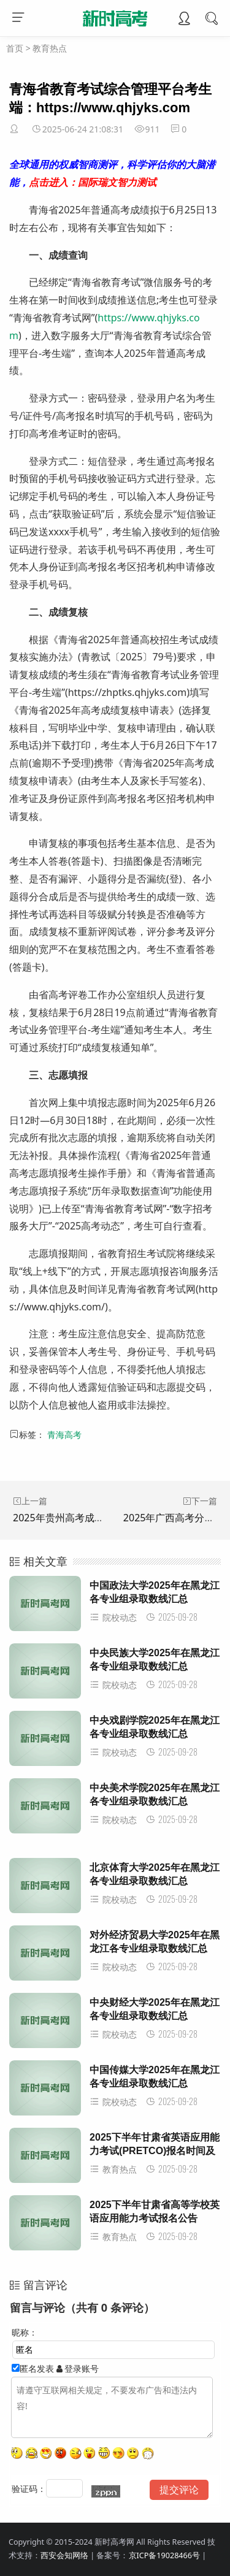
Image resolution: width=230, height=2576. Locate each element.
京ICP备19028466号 (164, 2555)
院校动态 (113, 1617)
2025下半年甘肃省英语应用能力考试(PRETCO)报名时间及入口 (155, 2151)
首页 (14, 48)
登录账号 (77, 2368)
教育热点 (50, 48)
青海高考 (64, 1434)
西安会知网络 (64, 2555)
